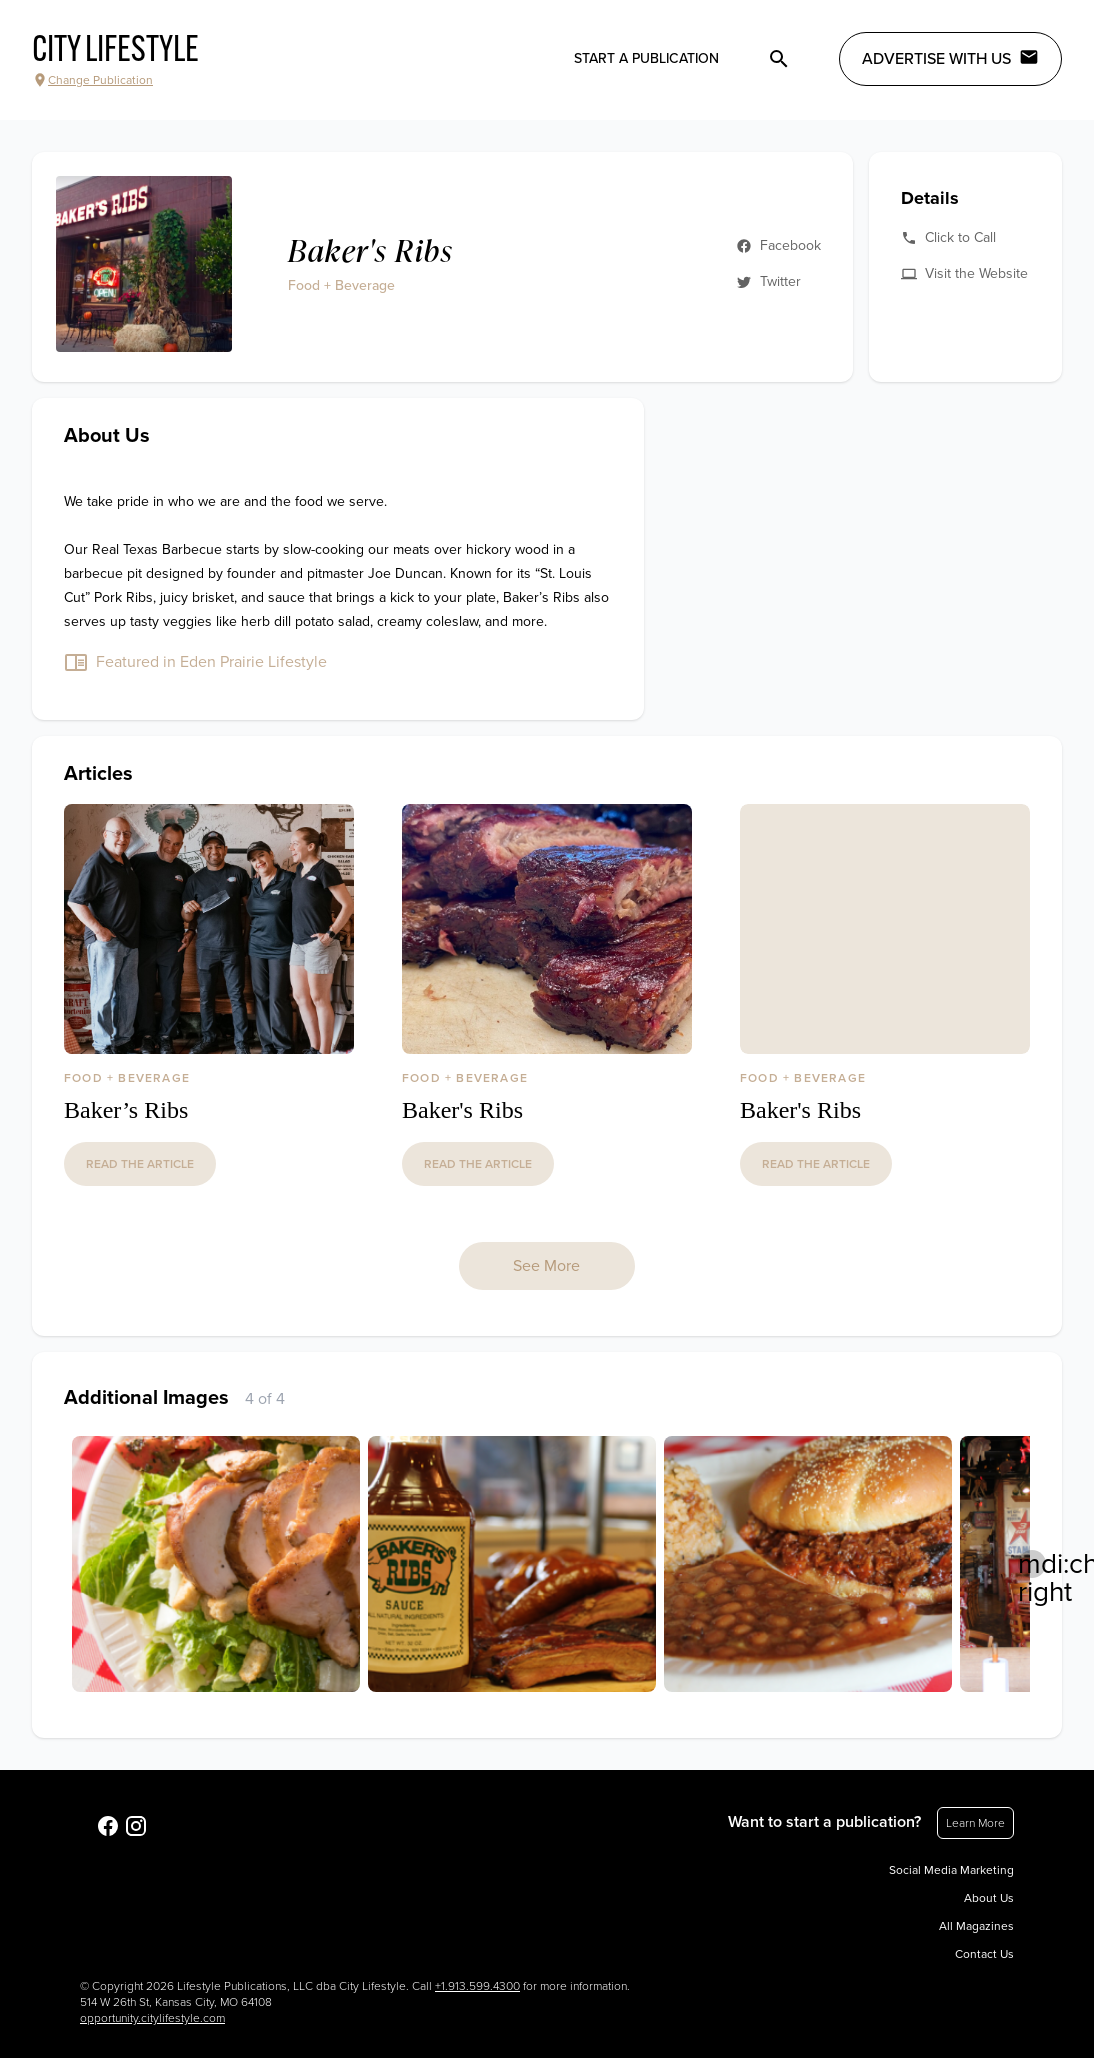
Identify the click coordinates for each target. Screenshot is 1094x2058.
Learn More (975, 1823)
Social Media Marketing (951, 1870)
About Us (989, 1898)
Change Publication (92, 80)
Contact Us (984, 1954)
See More (546, 1266)
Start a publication (646, 58)
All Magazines (976, 1926)
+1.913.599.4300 (477, 1986)
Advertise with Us (950, 58)
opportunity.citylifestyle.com (152, 2018)
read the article (140, 1164)
